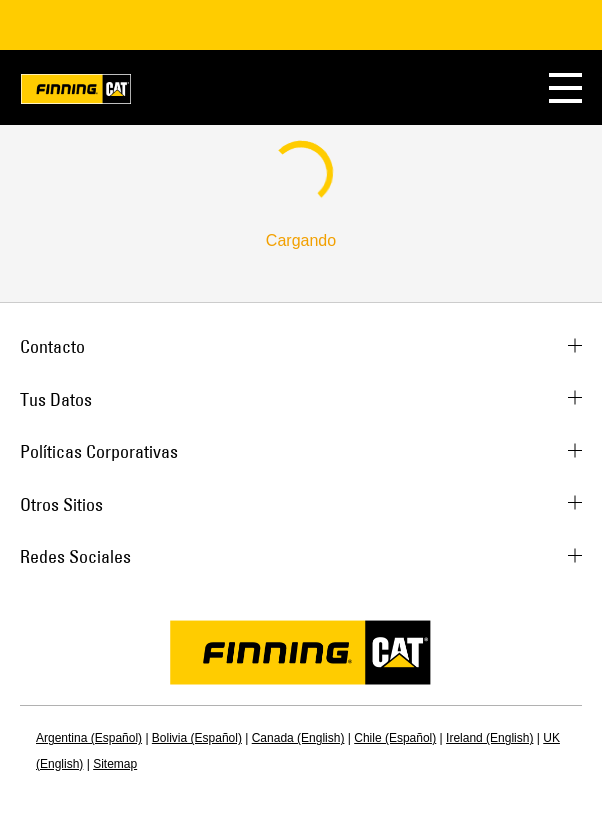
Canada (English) (298, 738)
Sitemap (115, 764)
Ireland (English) (489, 738)
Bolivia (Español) (197, 738)
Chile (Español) (395, 738)
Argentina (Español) (89, 738)
